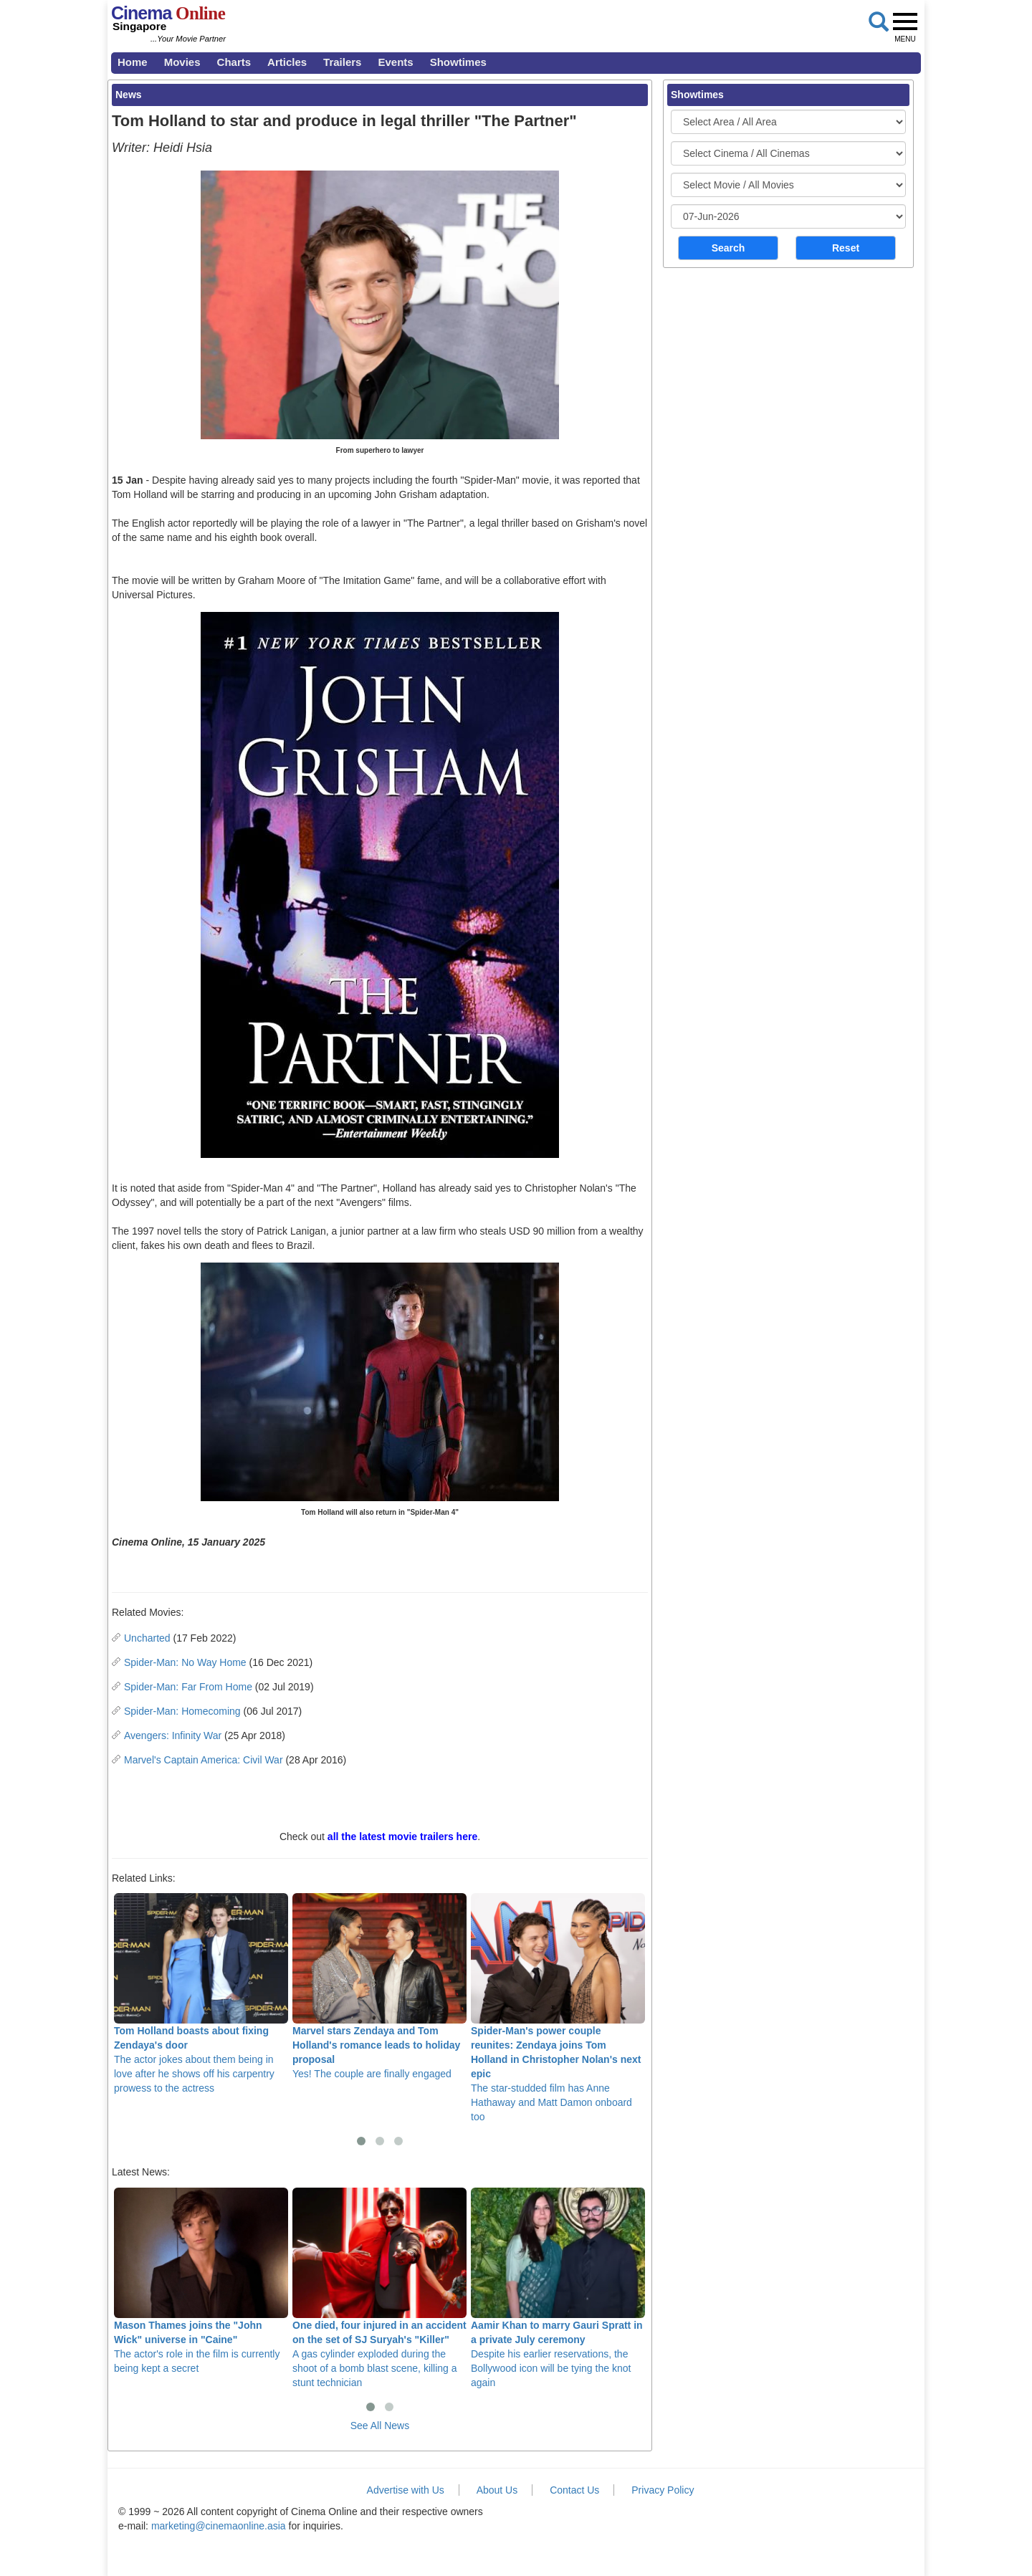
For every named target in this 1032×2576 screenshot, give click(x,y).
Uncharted (147, 1638)
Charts (234, 62)
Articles (287, 62)
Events (395, 62)
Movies (182, 62)
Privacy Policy (662, 2490)
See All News (379, 2425)
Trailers (342, 62)
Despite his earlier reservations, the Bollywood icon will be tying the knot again (558, 2288)
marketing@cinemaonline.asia (218, 2526)
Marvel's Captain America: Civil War (203, 1760)
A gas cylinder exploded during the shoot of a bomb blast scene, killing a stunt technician (379, 2288)
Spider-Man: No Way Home (185, 1662)
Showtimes (458, 62)
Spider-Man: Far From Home (188, 1686)
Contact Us (574, 2490)
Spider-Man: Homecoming (182, 1711)
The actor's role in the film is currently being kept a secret (201, 2281)
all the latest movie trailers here (402, 1836)
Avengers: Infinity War (172, 1735)
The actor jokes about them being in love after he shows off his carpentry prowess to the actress (201, 1993)
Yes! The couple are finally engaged (379, 1986)
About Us (497, 2490)
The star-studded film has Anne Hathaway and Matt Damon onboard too (558, 2007)
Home (133, 62)
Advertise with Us (405, 2490)
